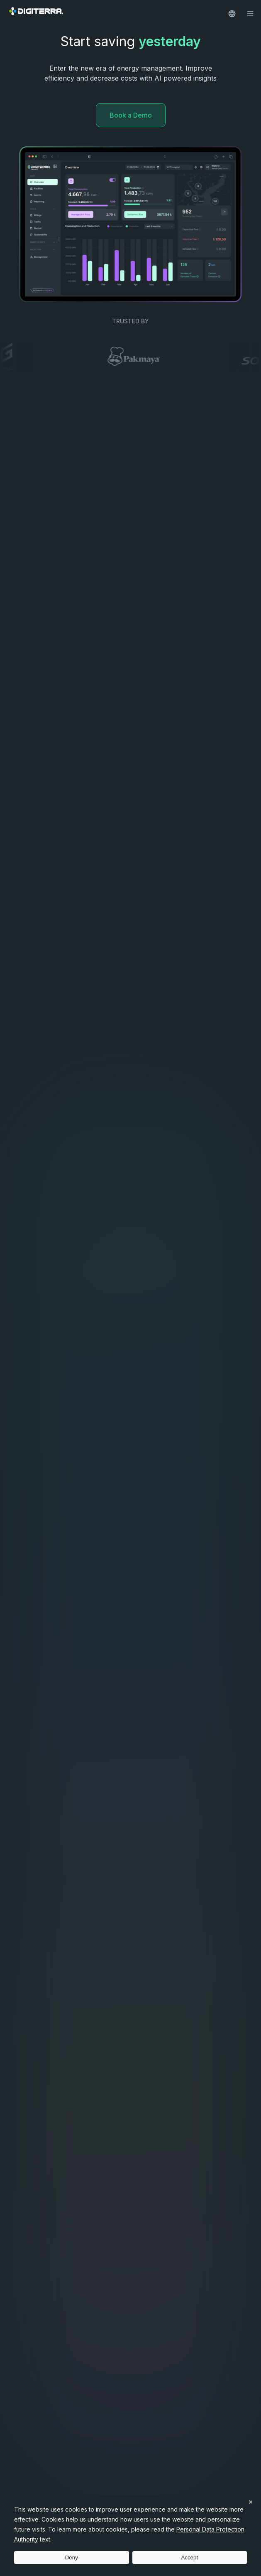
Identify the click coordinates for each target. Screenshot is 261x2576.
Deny (71, 2557)
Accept (189, 2557)
